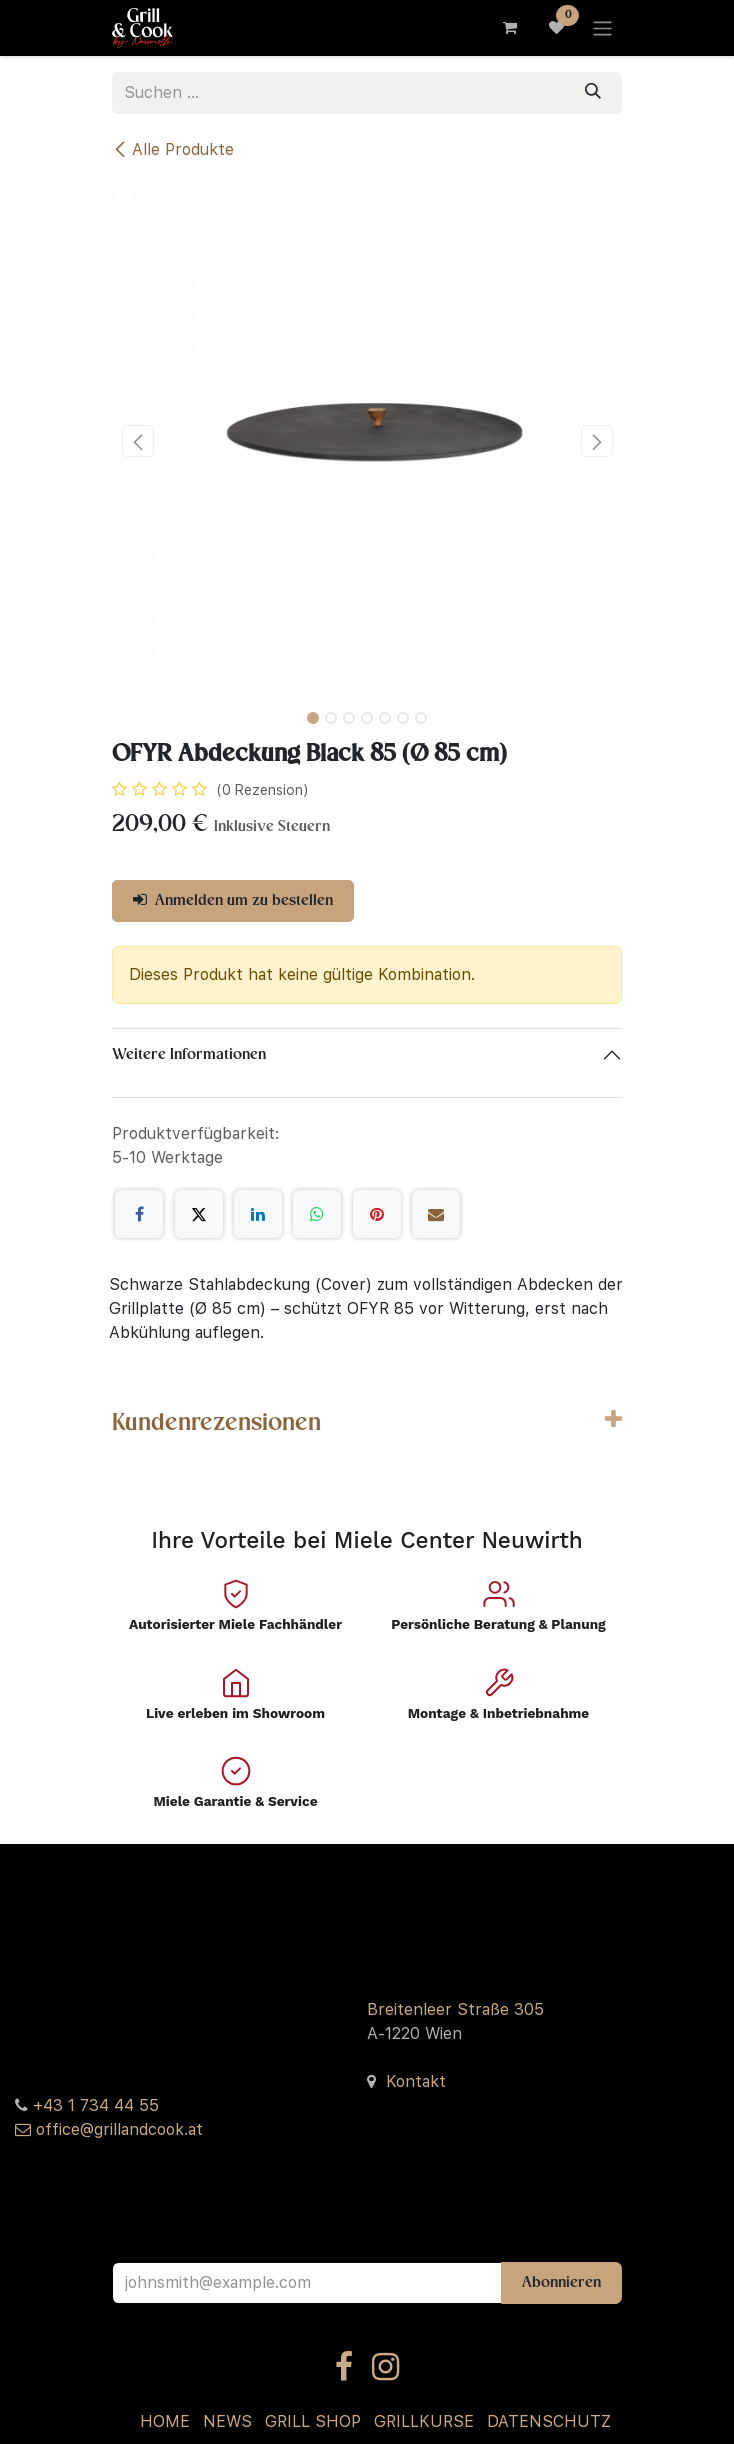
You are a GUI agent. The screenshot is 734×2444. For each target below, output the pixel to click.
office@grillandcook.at (119, 2129)
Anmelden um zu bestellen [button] (233, 900)
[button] (137, 441)
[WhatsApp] (317, 1214)
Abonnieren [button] (561, 2283)
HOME (165, 2421)
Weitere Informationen (189, 1055)
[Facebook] (139, 1214)
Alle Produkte (173, 149)
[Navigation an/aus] (602, 27)
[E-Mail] (436, 1214)
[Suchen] (593, 93)
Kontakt (416, 2081)
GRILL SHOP (313, 2421)
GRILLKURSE (424, 2421)
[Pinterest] (377, 1214)
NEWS (227, 2421)
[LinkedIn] (258, 1214)
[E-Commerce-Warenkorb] (509, 28)
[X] (199, 1214)
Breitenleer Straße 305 (455, 2009)
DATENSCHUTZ (549, 2421)
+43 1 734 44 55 (96, 2105)
